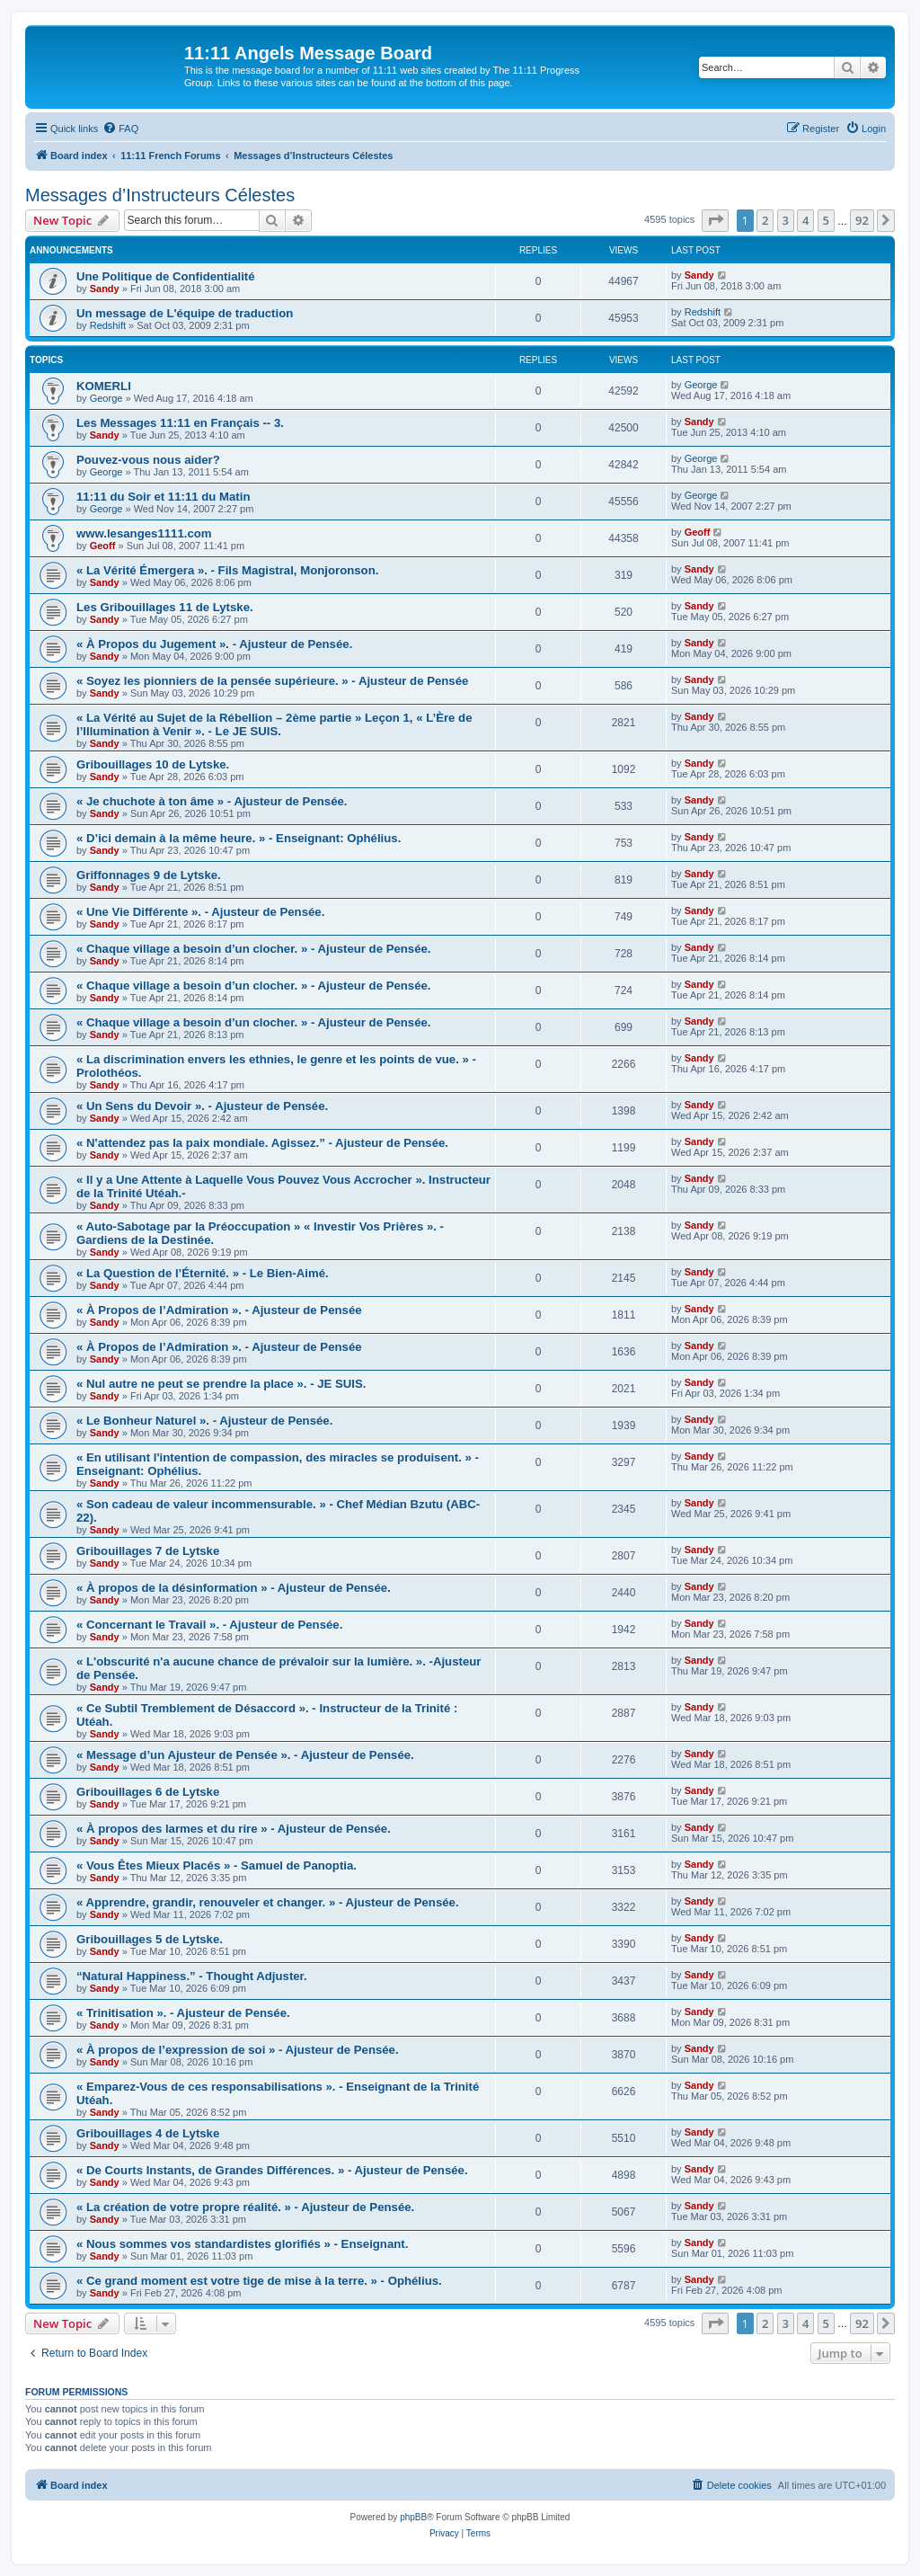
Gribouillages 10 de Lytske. (152, 764)
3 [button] (786, 220)
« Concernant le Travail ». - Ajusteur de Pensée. (209, 1624)
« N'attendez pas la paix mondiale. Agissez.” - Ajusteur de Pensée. (262, 1143)
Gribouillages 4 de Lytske (147, 2133)
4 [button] (805, 220)
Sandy (104, 288)
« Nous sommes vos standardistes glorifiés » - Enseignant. (242, 2244)
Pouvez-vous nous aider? (148, 459)
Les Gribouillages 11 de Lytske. (164, 607)
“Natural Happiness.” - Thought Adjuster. (191, 1976)
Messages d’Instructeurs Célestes (160, 195)
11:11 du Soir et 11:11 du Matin (163, 496)
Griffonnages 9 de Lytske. (148, 875)
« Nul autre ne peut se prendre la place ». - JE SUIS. (221, 1383)
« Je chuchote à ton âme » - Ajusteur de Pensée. (211, 801)
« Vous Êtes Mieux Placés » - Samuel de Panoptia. (216, 1865)
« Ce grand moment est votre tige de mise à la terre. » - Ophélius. (259, 2280)
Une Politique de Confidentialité (165, 276)
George (106, 398)
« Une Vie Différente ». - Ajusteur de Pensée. (200, 912)
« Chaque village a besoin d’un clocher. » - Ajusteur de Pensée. (253, 948)
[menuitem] (120, 128)
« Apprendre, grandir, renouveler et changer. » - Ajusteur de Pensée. (267, 1902)
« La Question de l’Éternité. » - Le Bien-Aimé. (202, 1273)
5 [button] (826, 220)
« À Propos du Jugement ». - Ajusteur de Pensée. (214, 644)
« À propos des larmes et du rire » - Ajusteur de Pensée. (233, 1828)
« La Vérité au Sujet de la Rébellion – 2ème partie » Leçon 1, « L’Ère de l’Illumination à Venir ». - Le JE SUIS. (274, 724)
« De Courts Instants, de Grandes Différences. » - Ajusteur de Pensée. (272, 2170)
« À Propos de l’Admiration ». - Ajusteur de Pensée (219, 1310)
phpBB (413, 2517)
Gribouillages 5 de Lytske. (149, 1939)
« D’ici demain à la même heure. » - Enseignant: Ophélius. (238, 838)
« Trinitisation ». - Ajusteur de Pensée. (183, 2013)
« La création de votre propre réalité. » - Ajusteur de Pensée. (245, 2207)
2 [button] (765, 220)
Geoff (103, 545)
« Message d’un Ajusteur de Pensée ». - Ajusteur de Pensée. (245, 1755)
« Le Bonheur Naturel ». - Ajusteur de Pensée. (204, 1420)
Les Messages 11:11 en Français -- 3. (180, 423)
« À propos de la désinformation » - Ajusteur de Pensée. (233, 1587)
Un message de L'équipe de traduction (184, 313)
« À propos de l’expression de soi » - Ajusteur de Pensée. (237, 2049)
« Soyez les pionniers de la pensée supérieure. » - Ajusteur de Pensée (272, 681)
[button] (715, 220)
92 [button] (862, 220)
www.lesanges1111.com (144, 533)
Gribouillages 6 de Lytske (147, 1792)
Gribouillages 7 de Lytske (147, 1551)
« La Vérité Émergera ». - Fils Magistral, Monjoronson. (227, 570)
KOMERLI (103, 386)
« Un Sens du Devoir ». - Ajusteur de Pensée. (202, 1106)
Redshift (108, 325)
